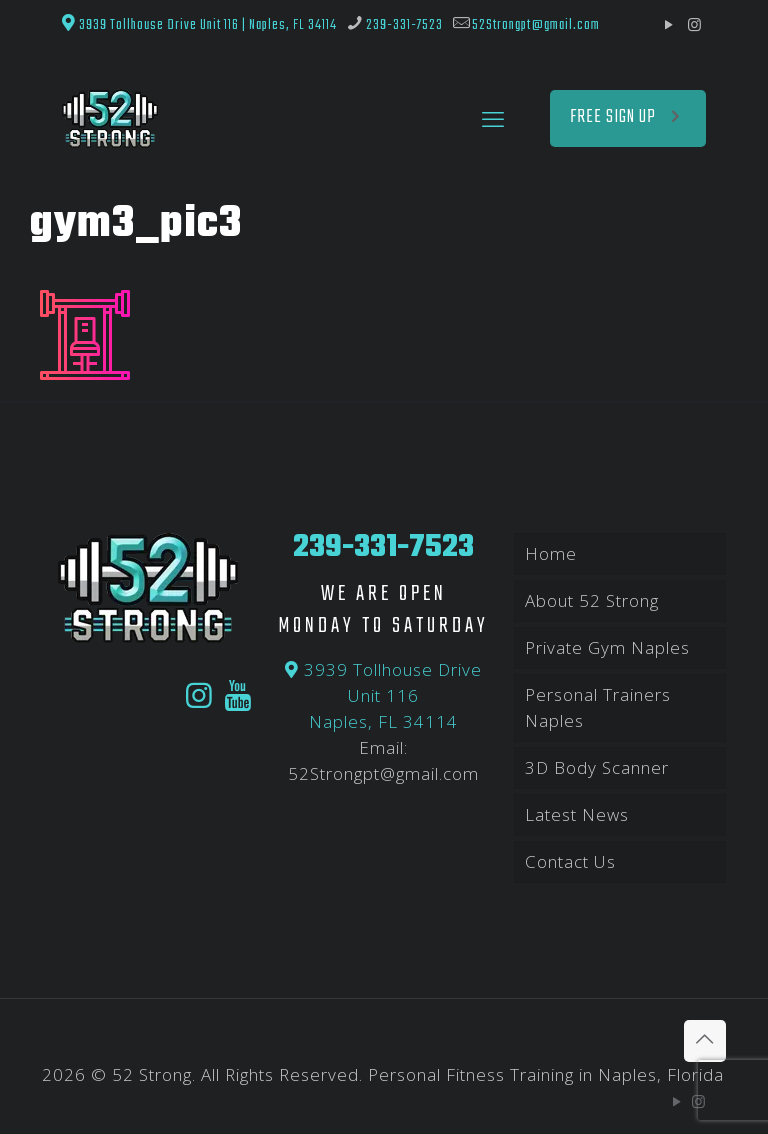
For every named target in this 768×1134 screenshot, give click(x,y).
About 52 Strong (592, 600)
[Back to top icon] (705, 1041)
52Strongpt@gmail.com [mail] (536, 25)
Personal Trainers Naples (598, 707)
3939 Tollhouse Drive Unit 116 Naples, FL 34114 (383, 695)
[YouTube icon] (669, 24)
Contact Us (570, 861)
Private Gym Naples (607, 647)
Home (551, 553)
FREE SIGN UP (628, 117)
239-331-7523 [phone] (404, 25)
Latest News (577, 814)
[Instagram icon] (694, 24)
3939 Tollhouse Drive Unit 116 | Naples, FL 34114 (199, 25)
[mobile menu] (493, 118)
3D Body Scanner (597, 767)
